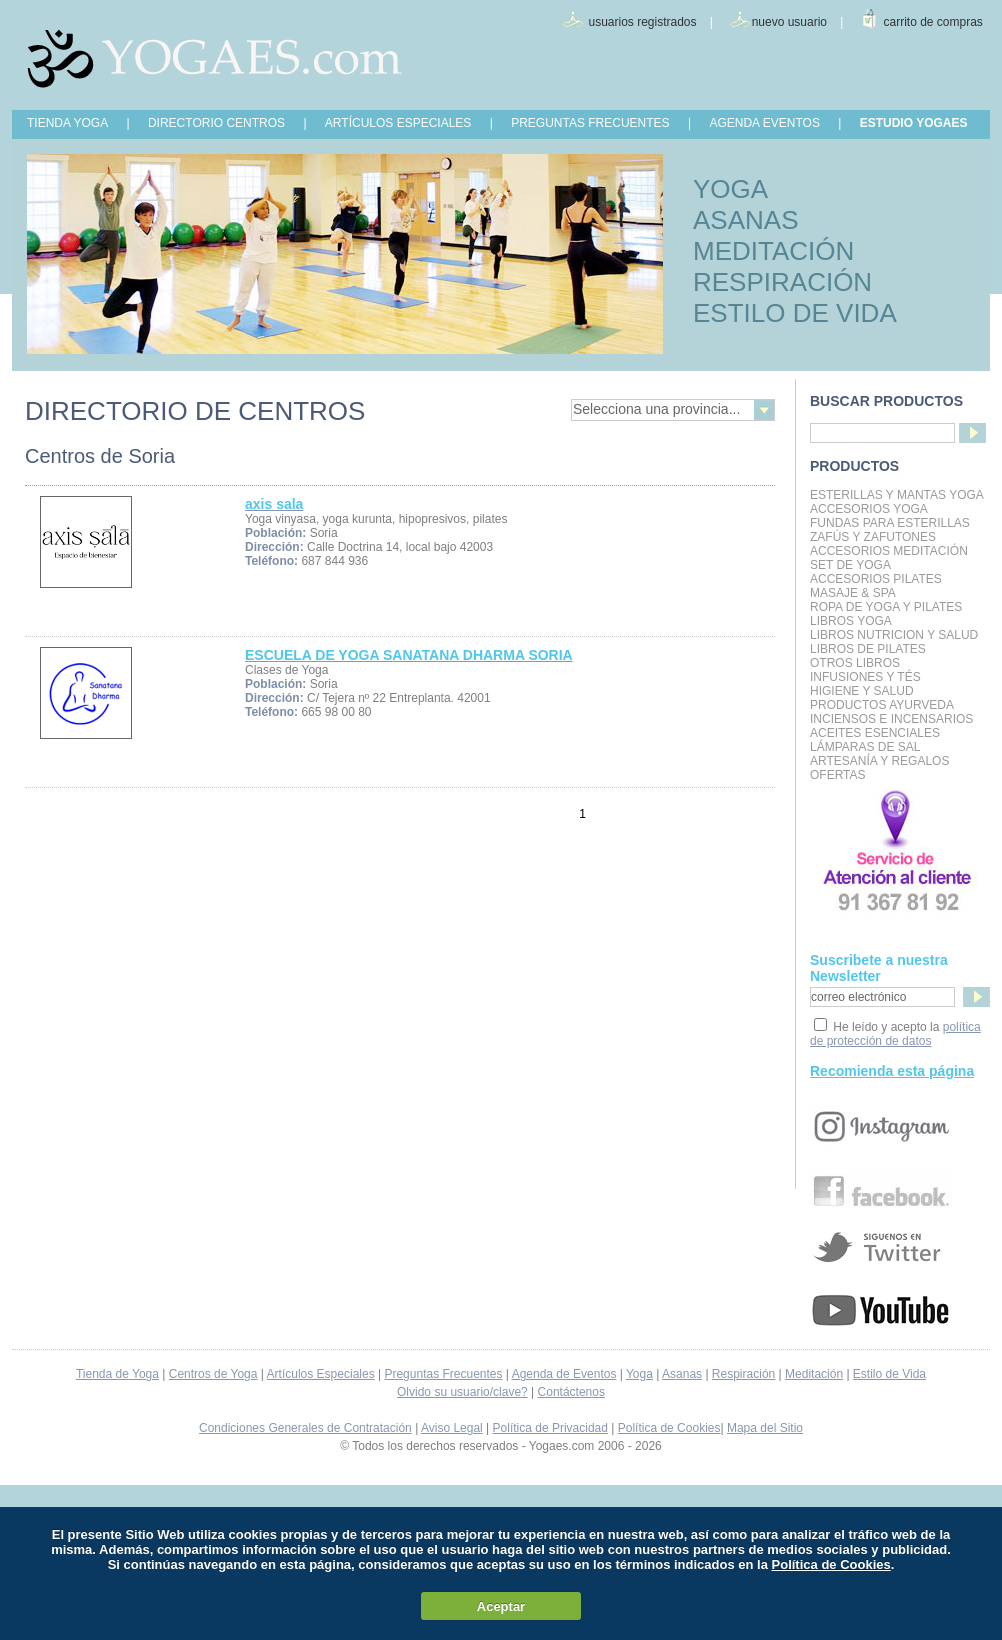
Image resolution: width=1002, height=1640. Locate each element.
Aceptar (501, 1606)
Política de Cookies (669, 1428)
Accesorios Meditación (889, 551)
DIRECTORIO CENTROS (216, 123)
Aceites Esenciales (875, 733)
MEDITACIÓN (773, 251)
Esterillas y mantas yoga (897, 495)
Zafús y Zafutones (873, 537)
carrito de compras (933, 22)
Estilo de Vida (889, 1374)
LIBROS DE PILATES (868, 649)
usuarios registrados (642, 22)
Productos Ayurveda (882, 705)
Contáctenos (571, 1392)
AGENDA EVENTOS (764, 123)
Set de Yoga (850, 565)
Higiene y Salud (862, 691)
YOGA (730, 189)
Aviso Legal (452, 1428)
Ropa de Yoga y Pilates (886, 607)
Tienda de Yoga (117, 1374)
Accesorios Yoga (869, 509)
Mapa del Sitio (765, 1428)
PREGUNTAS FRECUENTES (590, 123)
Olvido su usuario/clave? (462, 1392)
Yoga (639, 1374)
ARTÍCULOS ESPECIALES (398, 123)
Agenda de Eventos (564, 1374)
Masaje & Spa (853, 593)
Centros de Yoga (213, 1374)
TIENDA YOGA (67, 123)
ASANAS (746, 220)
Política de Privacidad (550, 1428)
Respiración (743, 1374)
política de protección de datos (895, 1034)
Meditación (814, 1374)
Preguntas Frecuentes (443, 1374)
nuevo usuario (789, 22)
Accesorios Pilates (876, 579)
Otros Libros (855, 663)
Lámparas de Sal (865, 747)
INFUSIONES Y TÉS (865, 677)
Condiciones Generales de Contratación (305, 1428)
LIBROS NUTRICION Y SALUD (894, 635)
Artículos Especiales (321, 1374)
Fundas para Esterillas (890, 523)
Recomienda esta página (892, 1071)
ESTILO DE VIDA (795, 313)
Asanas (682, 1374)
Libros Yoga (851, 621)
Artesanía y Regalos (879, 761)
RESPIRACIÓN (782, 282)
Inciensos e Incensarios (891, 719)
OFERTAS (838, 775)
